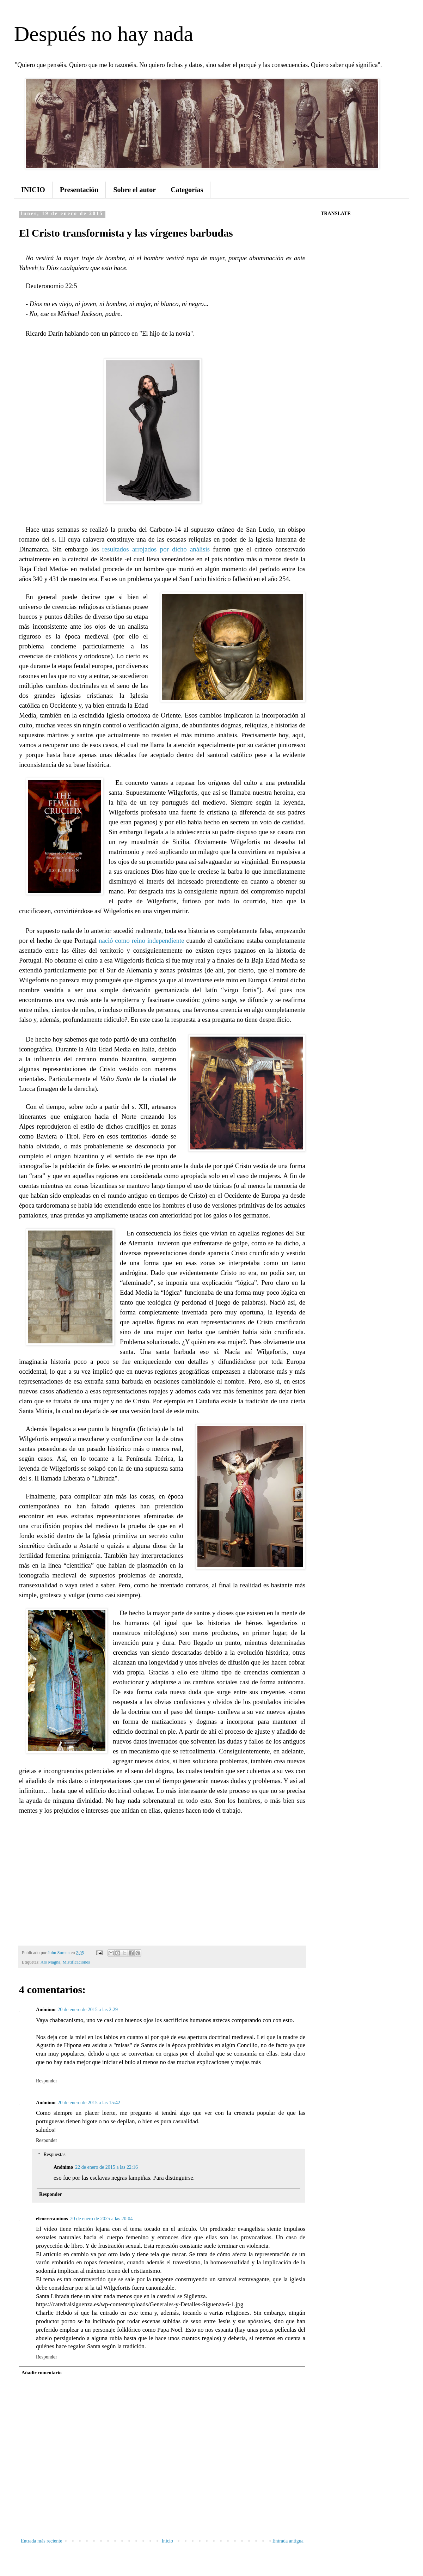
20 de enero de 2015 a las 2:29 (87, 2009)
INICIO (33, 190)
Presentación (79, 190)
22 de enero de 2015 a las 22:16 (106, 2167)
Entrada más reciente (41, 2541)
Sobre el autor (134, 190)
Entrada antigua (288, 2541)
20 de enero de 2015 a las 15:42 (88, 2102)
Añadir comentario (42, 2372)
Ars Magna (50, 1962)
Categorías (187, 190)
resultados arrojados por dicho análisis (156, 549)
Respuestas (54, 2154)
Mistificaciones (76, 1962)
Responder (46, 2080)
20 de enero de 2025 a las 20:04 (101, 2218)
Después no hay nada (103, 33)
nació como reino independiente (141, 940)
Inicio (167, 2541)
